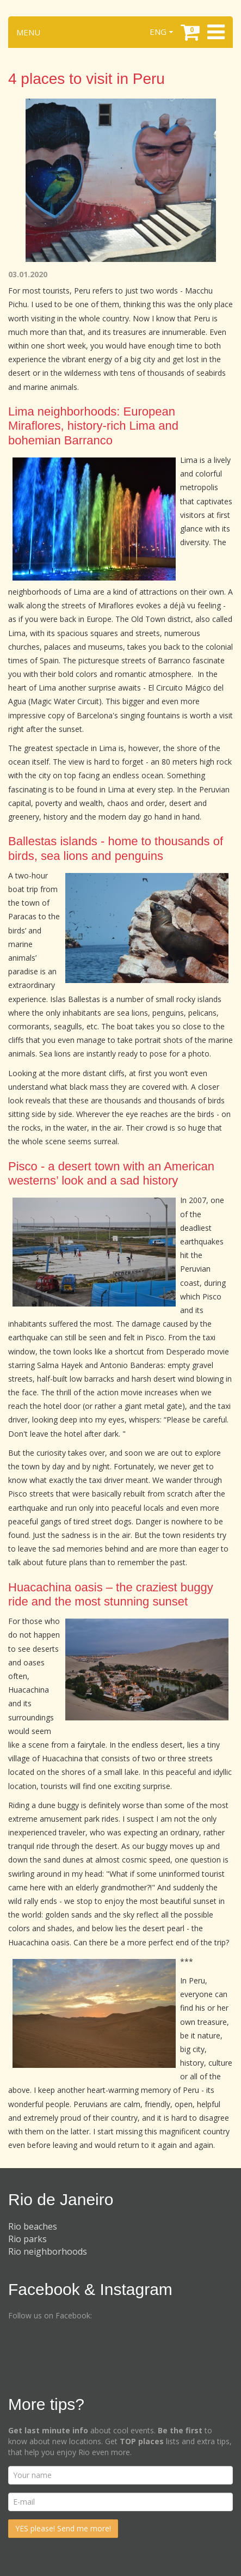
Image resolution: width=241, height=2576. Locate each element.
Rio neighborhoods (47, 2251)
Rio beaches (32, 2226)
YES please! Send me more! (63, 2528)
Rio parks (27, 2239)
